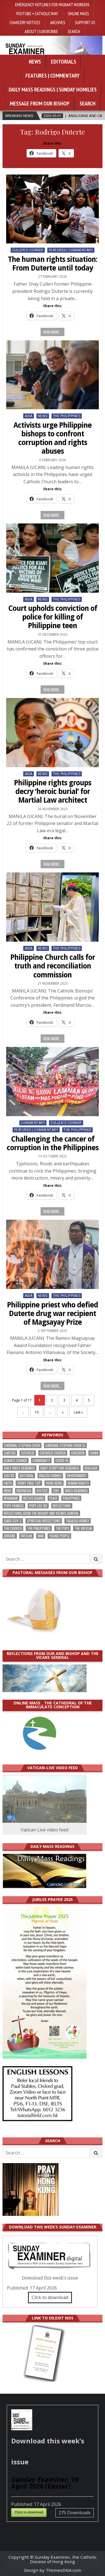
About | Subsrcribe (41, 31)
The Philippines (67, 416)
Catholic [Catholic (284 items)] (27, 1453)
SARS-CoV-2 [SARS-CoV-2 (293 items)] (13, 1520)
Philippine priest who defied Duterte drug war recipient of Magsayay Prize (52, 1313)
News (35, 61)
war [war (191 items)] (41, 1536)
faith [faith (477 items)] (8, 1483)
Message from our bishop (39, 103)
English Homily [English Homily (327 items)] (50, 1475)
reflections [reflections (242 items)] (62, 1505)
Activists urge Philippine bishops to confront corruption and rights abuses (52, 438)
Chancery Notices (25, 22)
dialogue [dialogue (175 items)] (91, 1468)
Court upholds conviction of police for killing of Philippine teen (52, 617)
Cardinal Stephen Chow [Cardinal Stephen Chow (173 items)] (22, 1445)
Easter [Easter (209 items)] (9, 1475)
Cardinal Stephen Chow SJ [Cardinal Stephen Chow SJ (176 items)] (65, 1445)
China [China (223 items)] (94, 1453)
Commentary (33, 1123)
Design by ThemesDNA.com (52, 2570)
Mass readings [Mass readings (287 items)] (76, 1490)
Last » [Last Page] (78, 1412)
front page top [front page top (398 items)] (29, 1483)
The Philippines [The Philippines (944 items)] (38, 1528)
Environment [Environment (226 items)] (77, 1475)
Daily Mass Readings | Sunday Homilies (53, 89)
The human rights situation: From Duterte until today (52, 263)
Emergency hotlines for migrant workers (52, 4)
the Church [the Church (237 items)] (13, 1528)
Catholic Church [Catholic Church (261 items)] (53, 1453)
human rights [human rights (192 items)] (78, 1483)
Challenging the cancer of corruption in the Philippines (53, 1143)
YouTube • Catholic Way (37, 13)
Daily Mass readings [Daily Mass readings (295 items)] (19, 1468)
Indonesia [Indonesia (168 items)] (24, 1490)
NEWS (43, 416)
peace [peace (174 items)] (53, 1498)
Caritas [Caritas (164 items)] (10, 1453)
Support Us (85, 22)
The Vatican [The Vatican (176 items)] (83, 1528)
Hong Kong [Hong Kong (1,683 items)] (54, 1483)
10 (37, 1412)
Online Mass (78, 13)
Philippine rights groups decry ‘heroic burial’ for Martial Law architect (52, 791)
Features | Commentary (52, 75)
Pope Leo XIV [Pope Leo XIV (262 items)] (38, 1505)
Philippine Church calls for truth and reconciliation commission (52, 966)
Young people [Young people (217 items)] (59, 1536)
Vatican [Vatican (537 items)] (26, 1536)
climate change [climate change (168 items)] (15, 1460)
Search (74, 31)
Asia (28, 416)
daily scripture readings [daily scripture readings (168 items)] (59, 1468)
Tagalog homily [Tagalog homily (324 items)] (77, 1520)
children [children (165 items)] (78, 1453)
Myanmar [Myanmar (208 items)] (11, 1498)
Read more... (52, 332)
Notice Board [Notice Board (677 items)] (33, 1498)
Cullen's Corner (27, 250)
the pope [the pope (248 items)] (62, 1528)
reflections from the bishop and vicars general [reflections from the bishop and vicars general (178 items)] (41, 1513)
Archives (57, 22)
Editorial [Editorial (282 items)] (27, 1475)
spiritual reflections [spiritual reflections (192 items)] (43, 1520)
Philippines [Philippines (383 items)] (71, 1498)
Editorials (63, 61)
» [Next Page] (63, 1412)
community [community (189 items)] (41, 1460)
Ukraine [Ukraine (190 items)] (9, 1536)
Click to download (50, 2297)
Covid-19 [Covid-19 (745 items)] (61, 1460)
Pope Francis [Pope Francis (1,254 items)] (14, 1505)
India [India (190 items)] (7, 1490)
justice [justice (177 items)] (42, 1490)
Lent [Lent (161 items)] (56, 1490)
